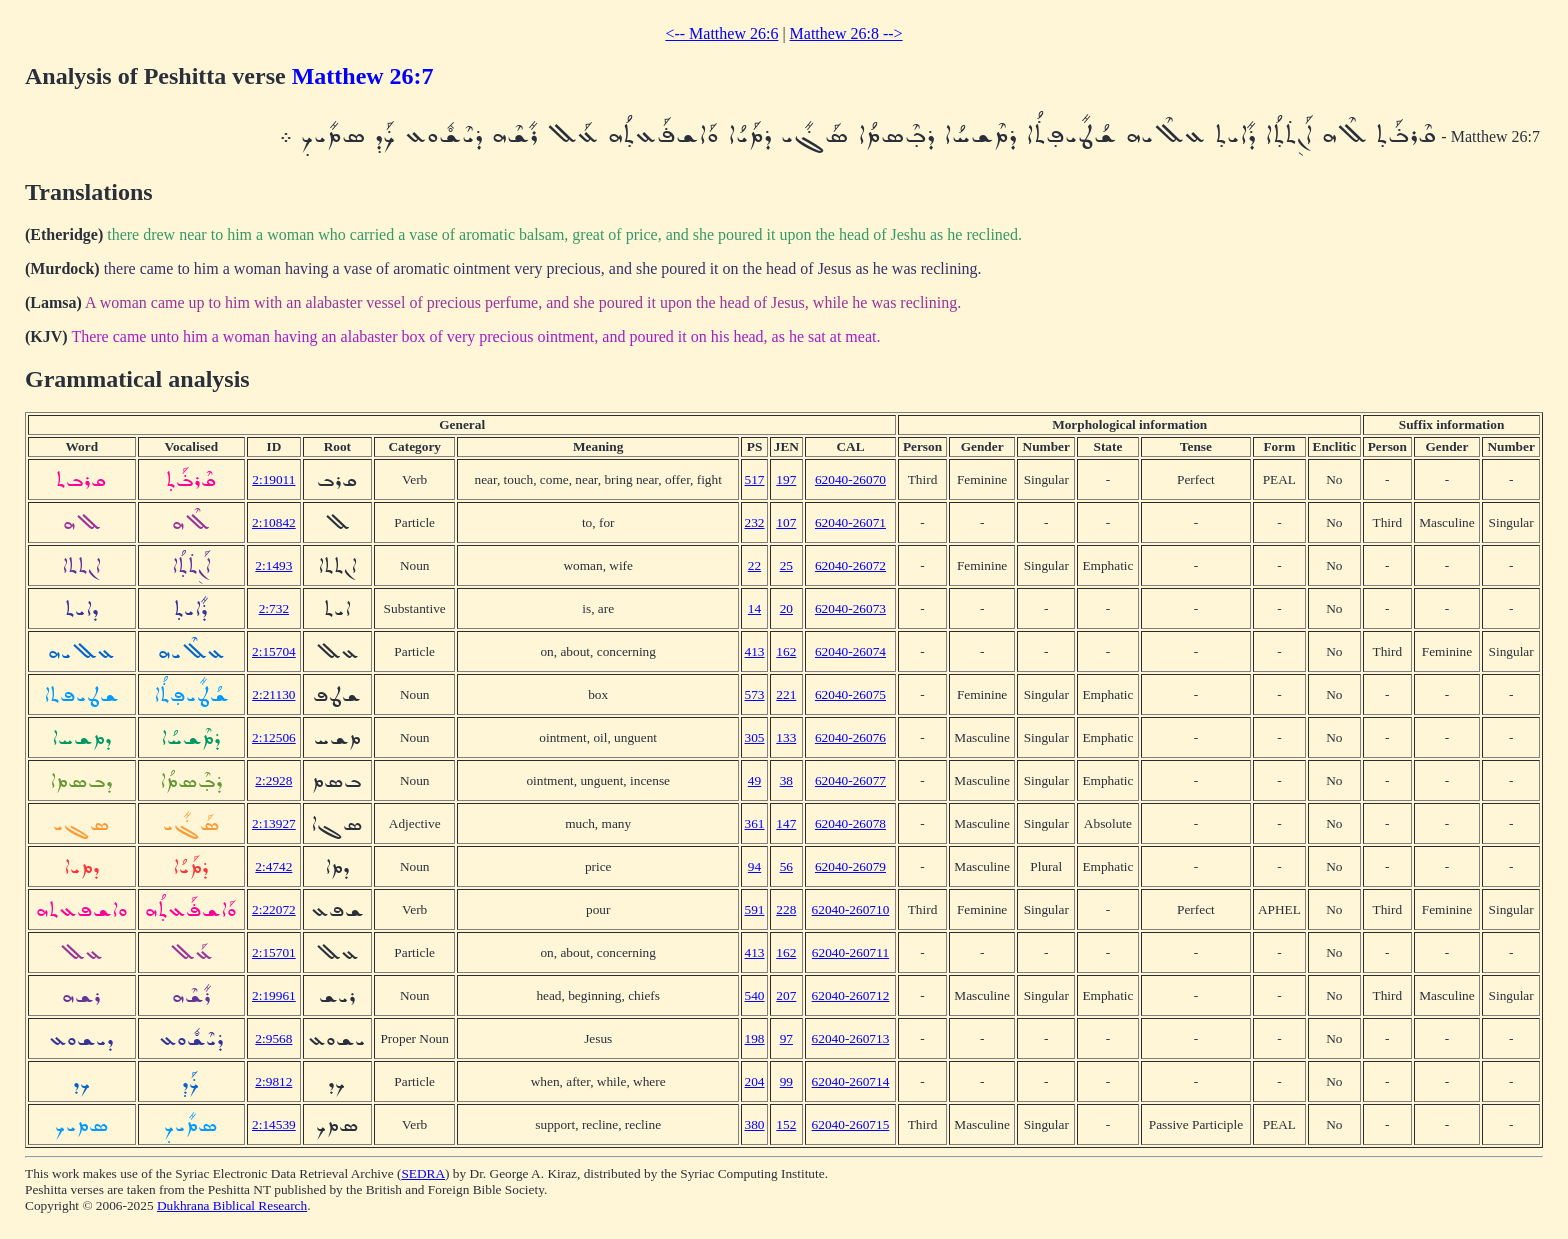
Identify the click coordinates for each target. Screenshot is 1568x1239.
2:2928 (273, 780)
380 (755, 1124)
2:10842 (274, 522)
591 (755, 909)
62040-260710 (851, 909)
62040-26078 (850, 823)
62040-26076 (850, 737)
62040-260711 (850, 952)
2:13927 (274, 823)
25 (786, 565)
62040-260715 (851, 1124)
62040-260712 (851, 995)
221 (786, 694)
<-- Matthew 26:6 (721, 33)
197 (786, 479)
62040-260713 (851, 1038)
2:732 (274, 608)
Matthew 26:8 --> (846, 33)
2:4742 (273, 866)
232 (755, 522)
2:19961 (274, 995)
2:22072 (274, 909)
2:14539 (274, 1124)
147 (786, 823)
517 (755, 479)
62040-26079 (850, 866)
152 (786, 1124)
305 (755, 737)
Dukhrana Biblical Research (232, 1205)
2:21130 (273, 694)
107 (786, 522)
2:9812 (273, 1081)
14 (754, 608)
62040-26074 (850, 651)
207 (786, 995)
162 (786, 651)
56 (786, 866)
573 (755, 694)
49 (754, 780)
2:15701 (274, 952)
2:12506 (274, 737)
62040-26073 (850, 608)
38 (786, 780)
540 (755, 995)
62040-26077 (850, 780)
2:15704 (274, 651)
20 (786, 608)
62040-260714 (851, 1081)
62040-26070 (850, 479)
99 (786, 1081)
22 (754, 565)
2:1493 (273, 565)
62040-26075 (850, 694)
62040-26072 (850, 565)
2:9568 (273, 1038)
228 (786, 909)
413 (755, 651)
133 (786, 737)
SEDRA (423, 1173)
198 (755, 1038)
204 (755, 1081)
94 (754, 866)
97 (786, 1038)
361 (755, 823)
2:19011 (273, 479)
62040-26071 (850, 522)
